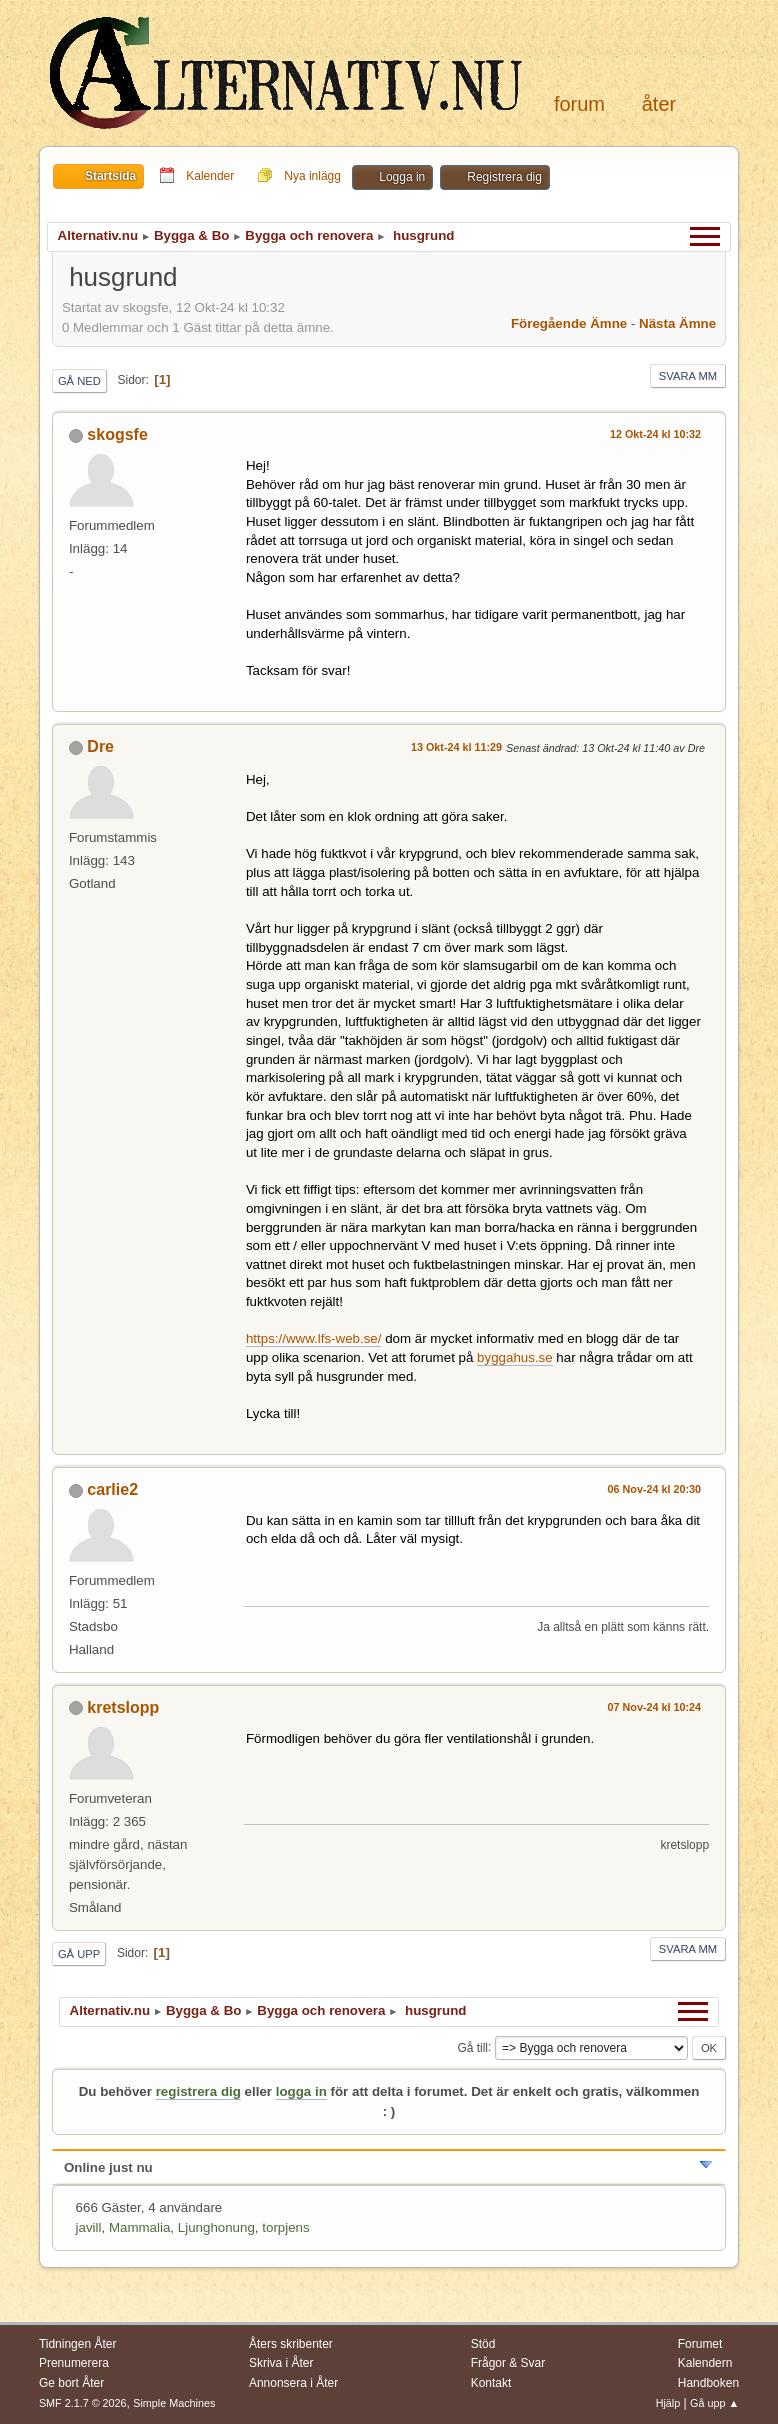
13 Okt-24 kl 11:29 (456, 747)
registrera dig (198, 2091)
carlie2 (112, 1489)
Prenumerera (74, 2363)
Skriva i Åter (281, 2363)
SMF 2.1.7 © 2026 (83, 2403)
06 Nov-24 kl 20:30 (655, 1489)
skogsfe (117, 434)
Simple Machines (174, 2403)
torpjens (285, 2227)
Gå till (472, 2047)
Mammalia (139, 2227)
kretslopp (123, 1707)
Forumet (700, 2344)
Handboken (708, 2383)
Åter (659, 104)
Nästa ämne (677, 323)
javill (89, 2227)
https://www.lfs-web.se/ (314, 1338)
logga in (301, 2091)
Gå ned (79, 381)
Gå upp (79, 1954)
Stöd (483, 2344)
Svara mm (688, 376)
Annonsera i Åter (293, 2383)
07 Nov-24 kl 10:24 (655, 1707)
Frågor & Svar (508, 2363)
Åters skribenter (291, 2344)
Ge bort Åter (71, 2383)
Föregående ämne (569, 323)
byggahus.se (515, 1357)
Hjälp (668, 2403)
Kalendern (705, 2363)
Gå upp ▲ (714, 2403)
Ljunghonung (216, 2227)
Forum (579, 104)
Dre (100, 746)
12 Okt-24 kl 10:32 (655, 434)
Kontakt (491, 2383)
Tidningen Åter (78, 2344)
